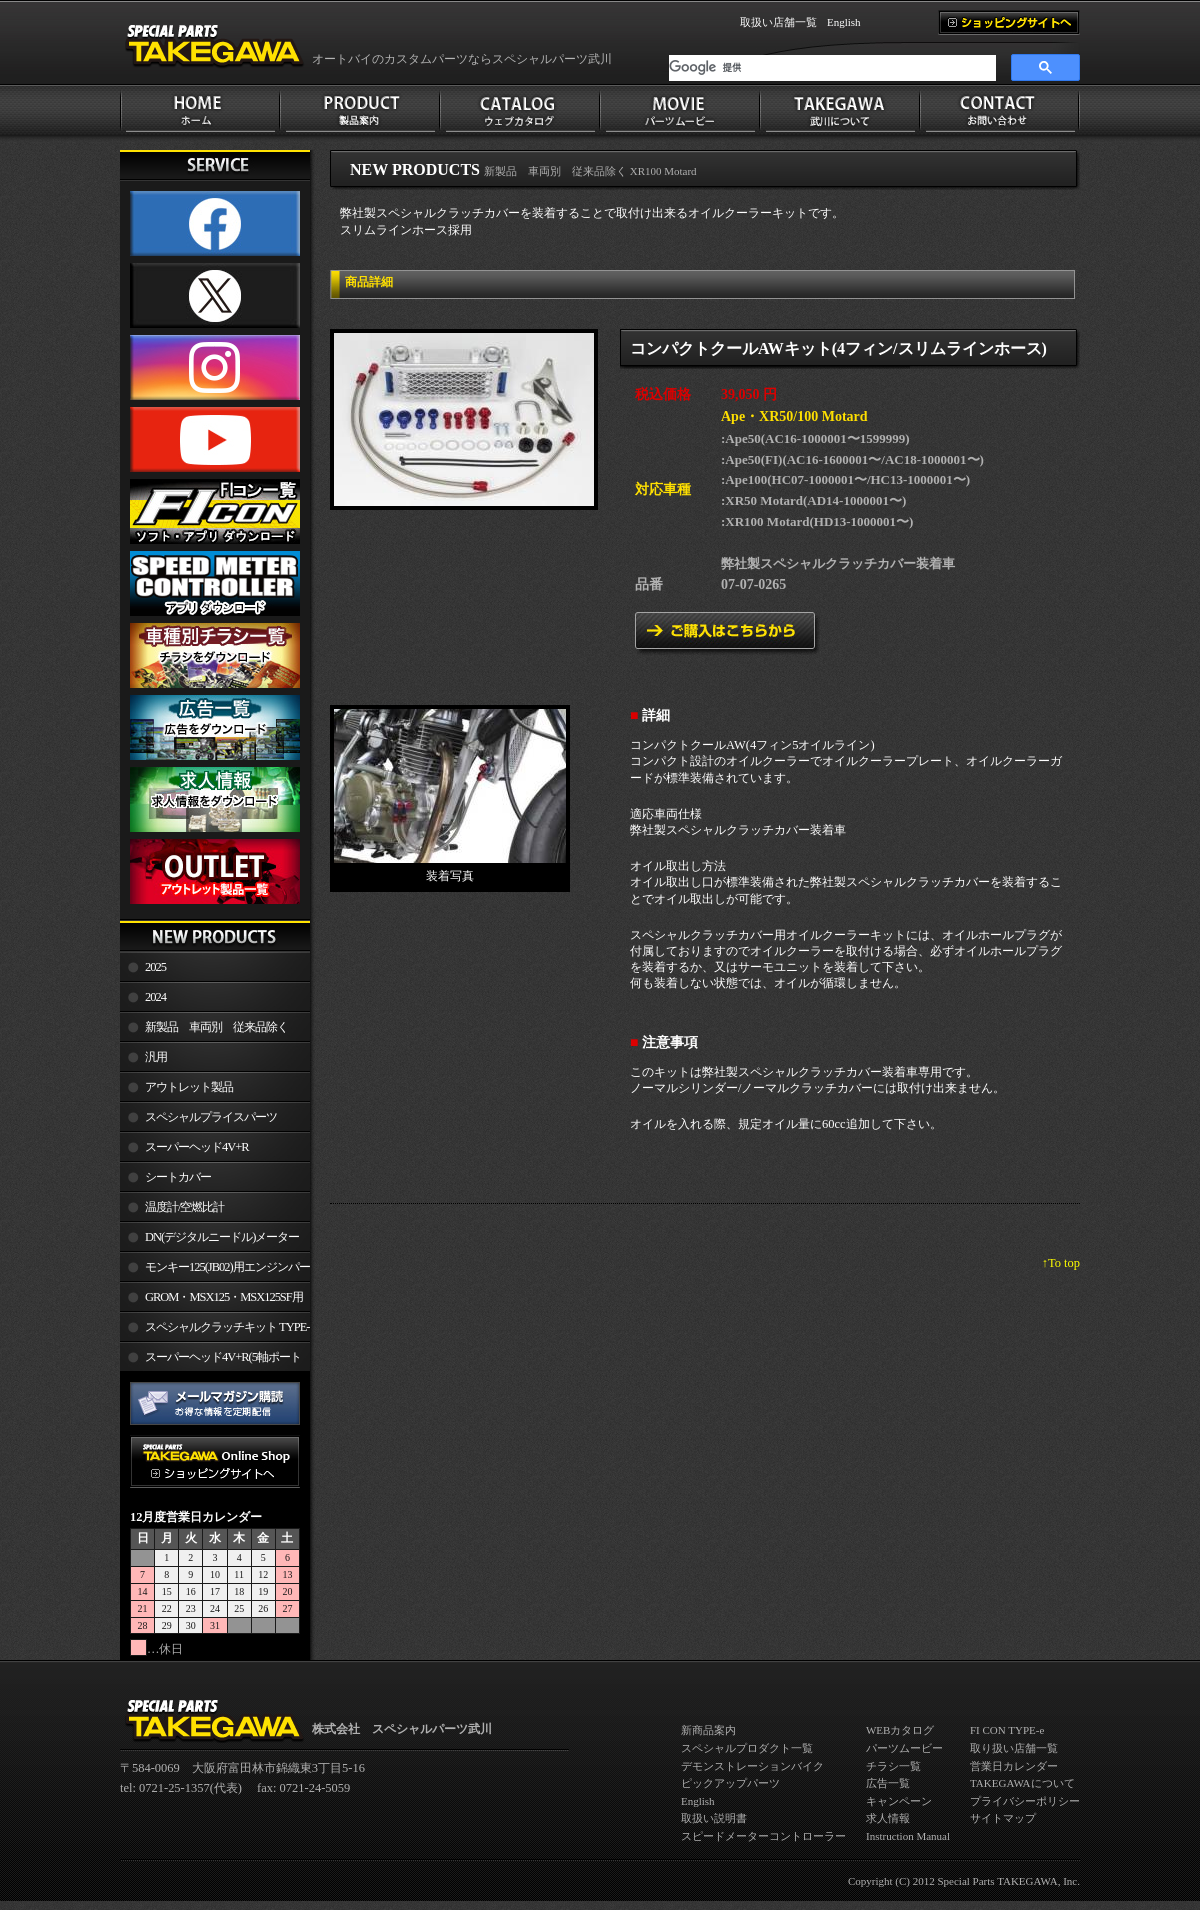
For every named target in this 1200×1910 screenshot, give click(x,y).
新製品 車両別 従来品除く (216, 1027)
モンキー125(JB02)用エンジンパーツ (215, 1271)
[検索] (832, 68)
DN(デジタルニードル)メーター (222, 1237)
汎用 (156, 1057)
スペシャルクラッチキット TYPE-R (214, 1331)
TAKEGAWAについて (1022, 1783)
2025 (155, 967)
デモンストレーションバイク (752, 1766)
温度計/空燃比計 (184, 1207)
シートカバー (178, 1177)
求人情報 (888, 1818)
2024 (155, 997)
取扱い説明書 (714, 1818)
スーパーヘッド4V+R (197, 1147)
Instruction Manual (908, 1836)
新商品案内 (708, 1730)
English (844, 22)
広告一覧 (888, 1783)
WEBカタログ (900, 1730)
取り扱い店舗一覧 (1014, 1748)
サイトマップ (1003, 1818)
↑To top (1061, 1263)
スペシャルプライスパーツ (211, 1117)
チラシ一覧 (893, 1766)
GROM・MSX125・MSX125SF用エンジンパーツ (211, 1301)
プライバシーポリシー (1025, 1801)
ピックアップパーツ (730, 1783)
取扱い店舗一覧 (778, 22)
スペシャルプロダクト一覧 (747, 1748)
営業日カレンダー (1014, 1766)
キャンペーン (899, 1801)
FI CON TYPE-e (1007, 1730)
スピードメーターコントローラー (763, 1836)
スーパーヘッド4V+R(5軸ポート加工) (210, 1361)
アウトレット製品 (189, 1087)
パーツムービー (904, 1748)
